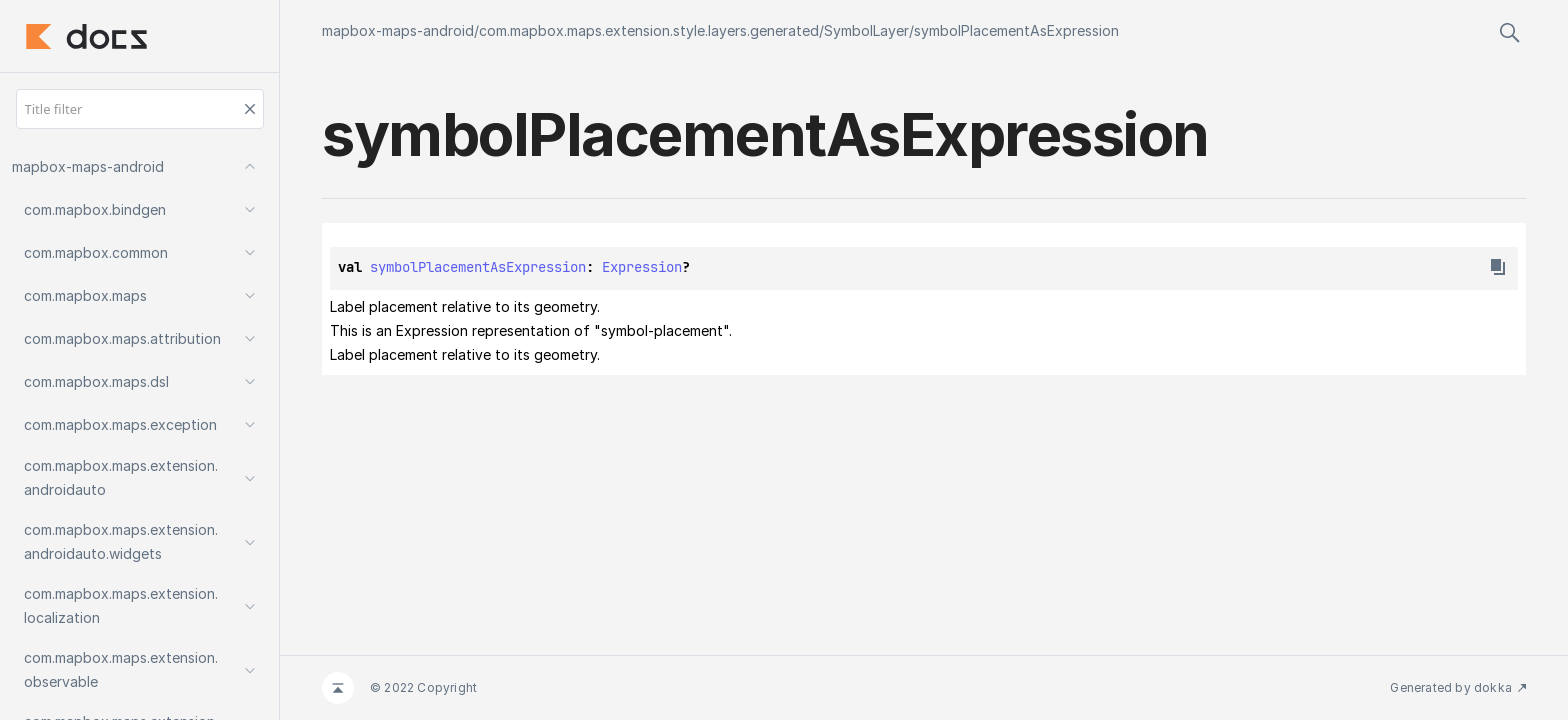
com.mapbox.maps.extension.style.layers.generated (649, 30)
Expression (642, 267)
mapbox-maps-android (398, 30)
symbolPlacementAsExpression (1016, 30)
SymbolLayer (866, 30)
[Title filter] (140, 109)
